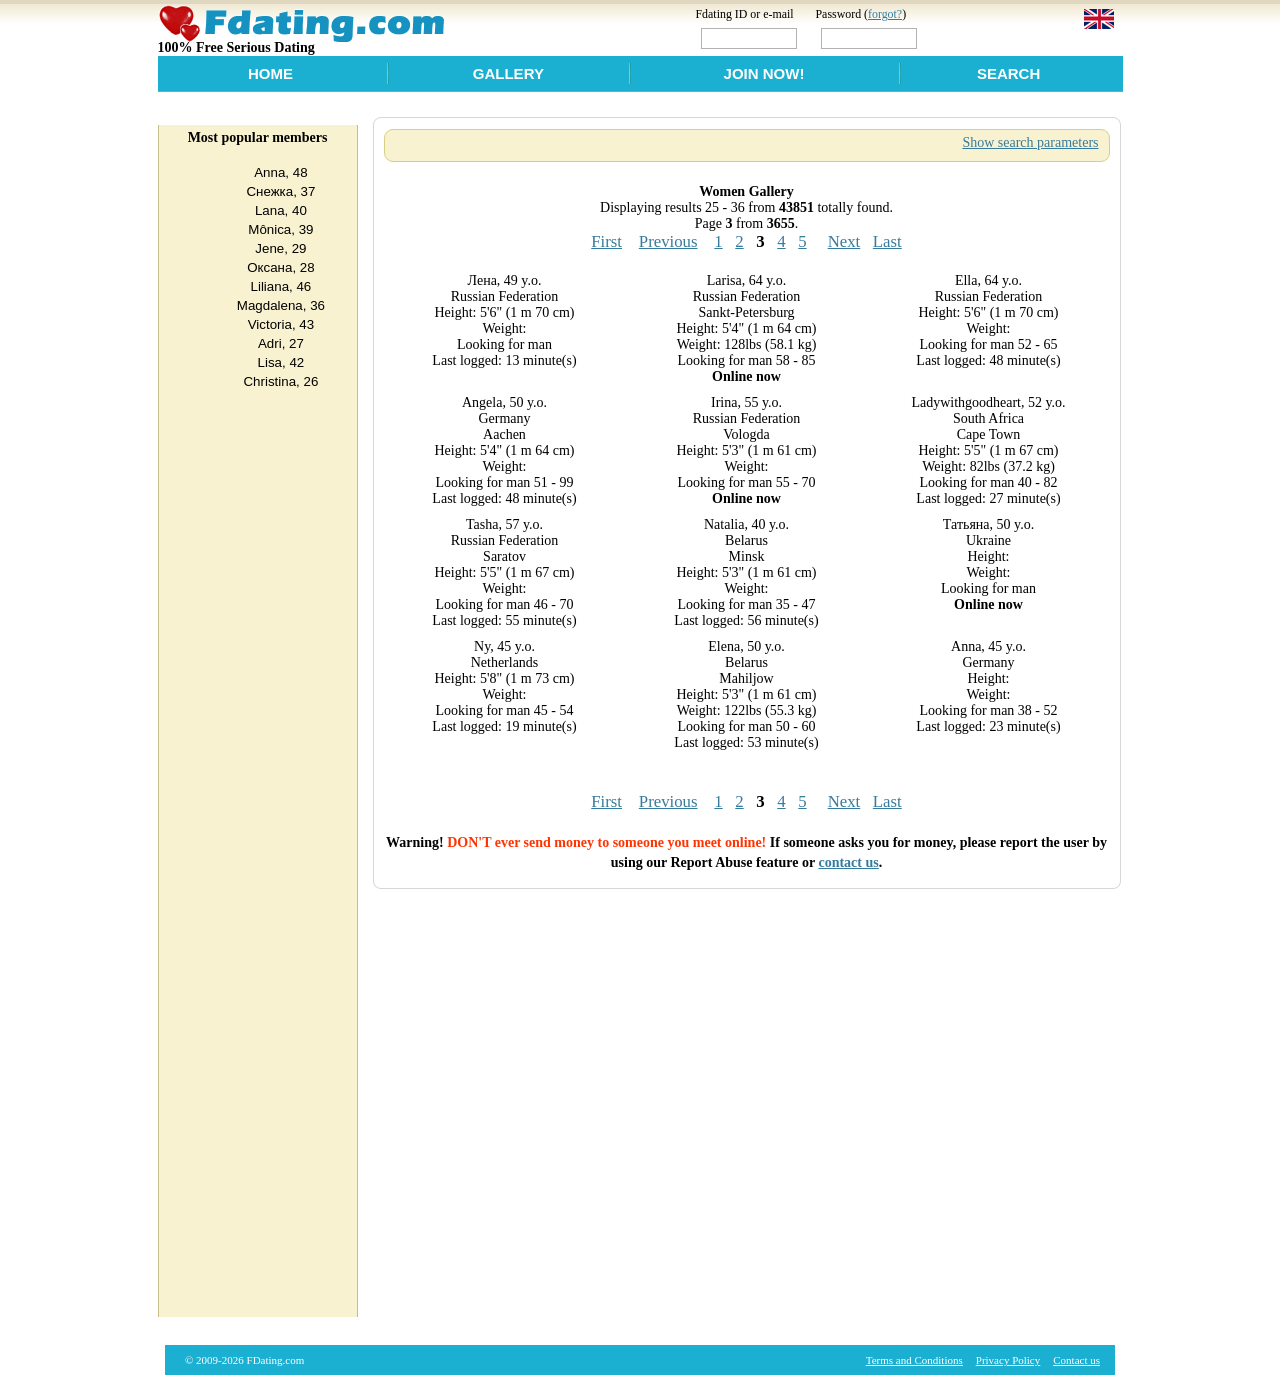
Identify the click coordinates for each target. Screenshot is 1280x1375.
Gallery (508, 73)
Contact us (1076, 1360)
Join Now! (764, 73)
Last (887, 241)
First (606, 241)
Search (1008, 73)
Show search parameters (1030, 142)
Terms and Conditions (914, 1360)
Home (270, 73)
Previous (668, 241)
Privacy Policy (1008, 1360)
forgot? (885, 14)
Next (844, 241)
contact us (848, 862)
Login (962, 37)
